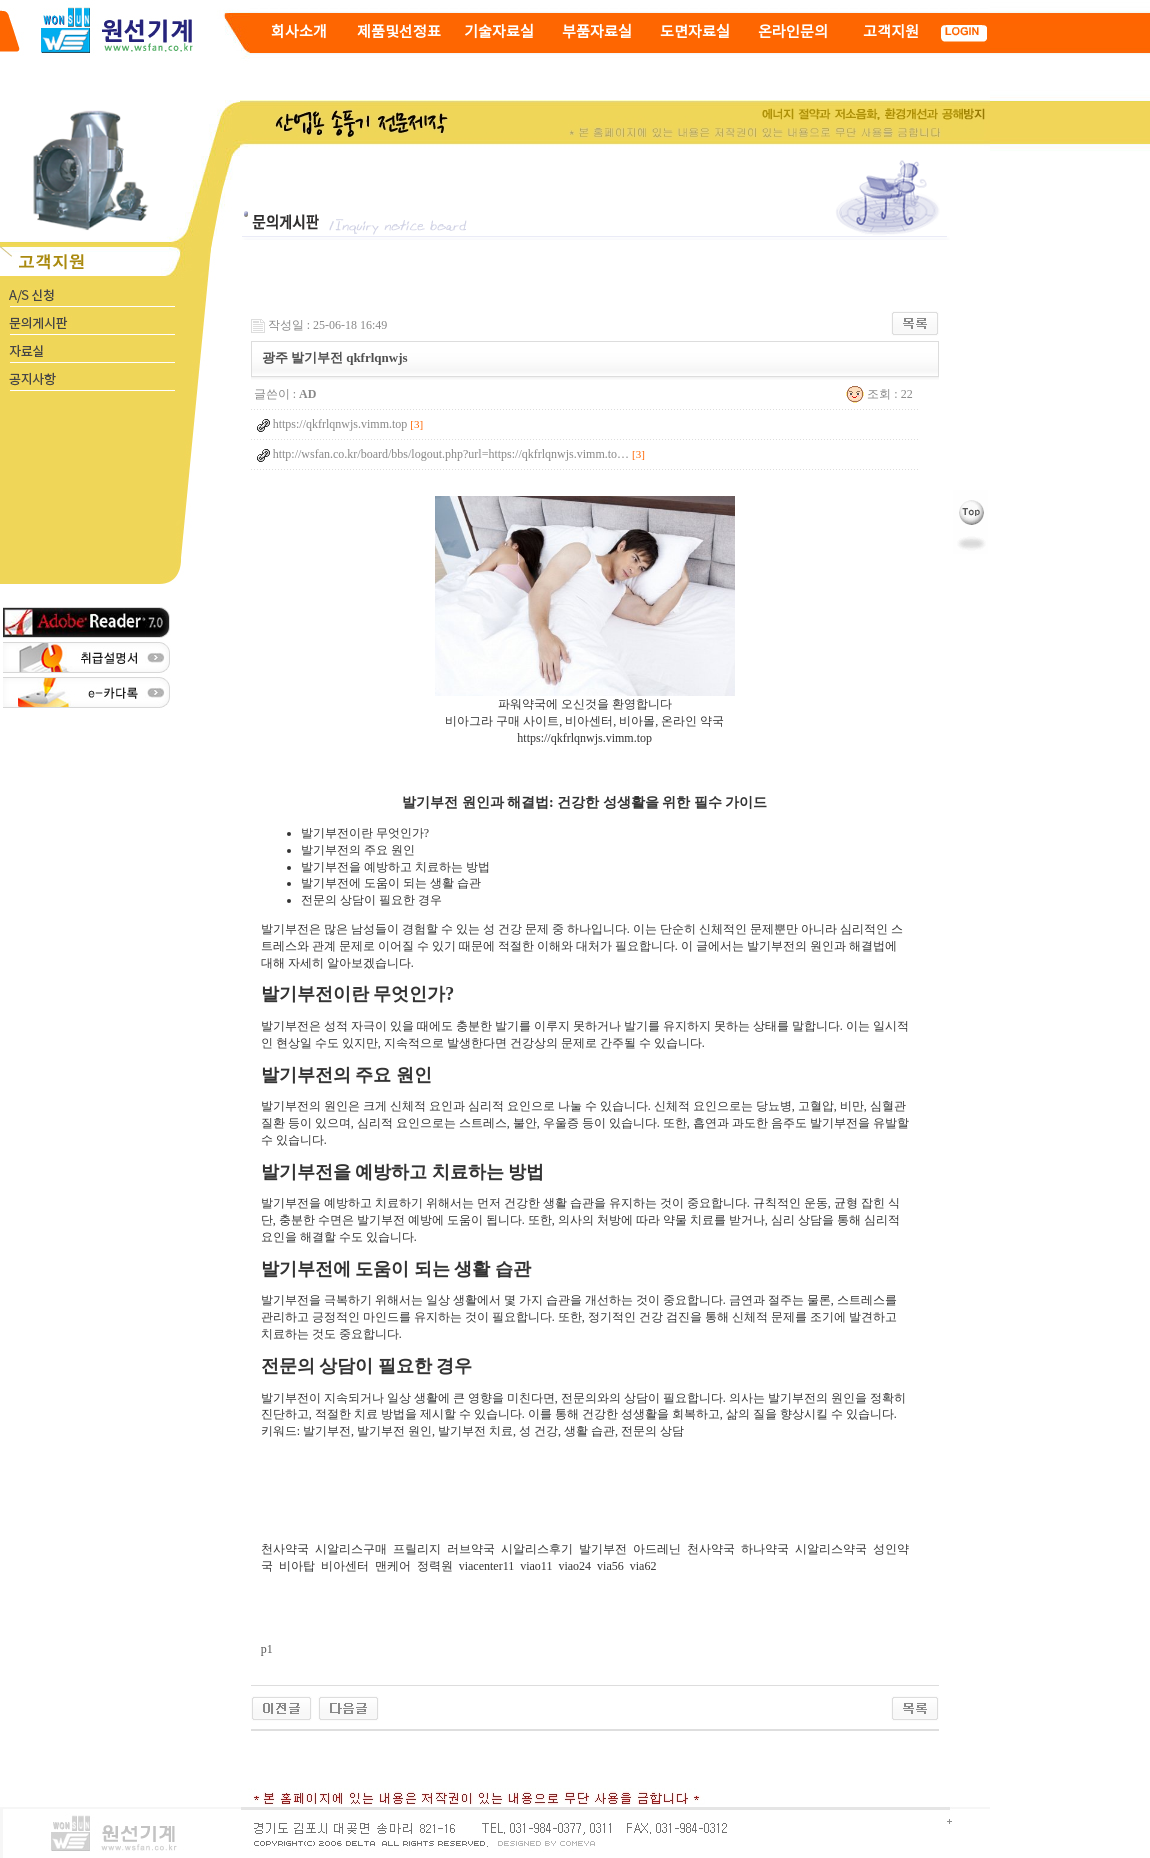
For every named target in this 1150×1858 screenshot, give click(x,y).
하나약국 (765, 1549)
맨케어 (393, 1566)
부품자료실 (597, 32)
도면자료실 (695, 32)
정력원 (435, 1566)
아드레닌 (657, 1549)
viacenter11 (487, 1566)
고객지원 (891, 32)
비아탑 (297, 1566)
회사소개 (299, 32)
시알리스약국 (831, 1549)
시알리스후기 (537, 1549)
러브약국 (471, 1549)
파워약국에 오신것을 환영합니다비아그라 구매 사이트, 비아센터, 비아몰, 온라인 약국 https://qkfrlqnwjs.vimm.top (585, 715)
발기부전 (603, 1549)
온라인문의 (793, 32)
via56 (610, 1566)
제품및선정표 (399, 32)
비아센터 (345, 1566)
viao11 (536, 1566)
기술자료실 (499, 32)
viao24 (574, 1566)
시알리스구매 (351, 1549)
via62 (643, 1566)
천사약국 (285, 1549)
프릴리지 (417, 1549)
